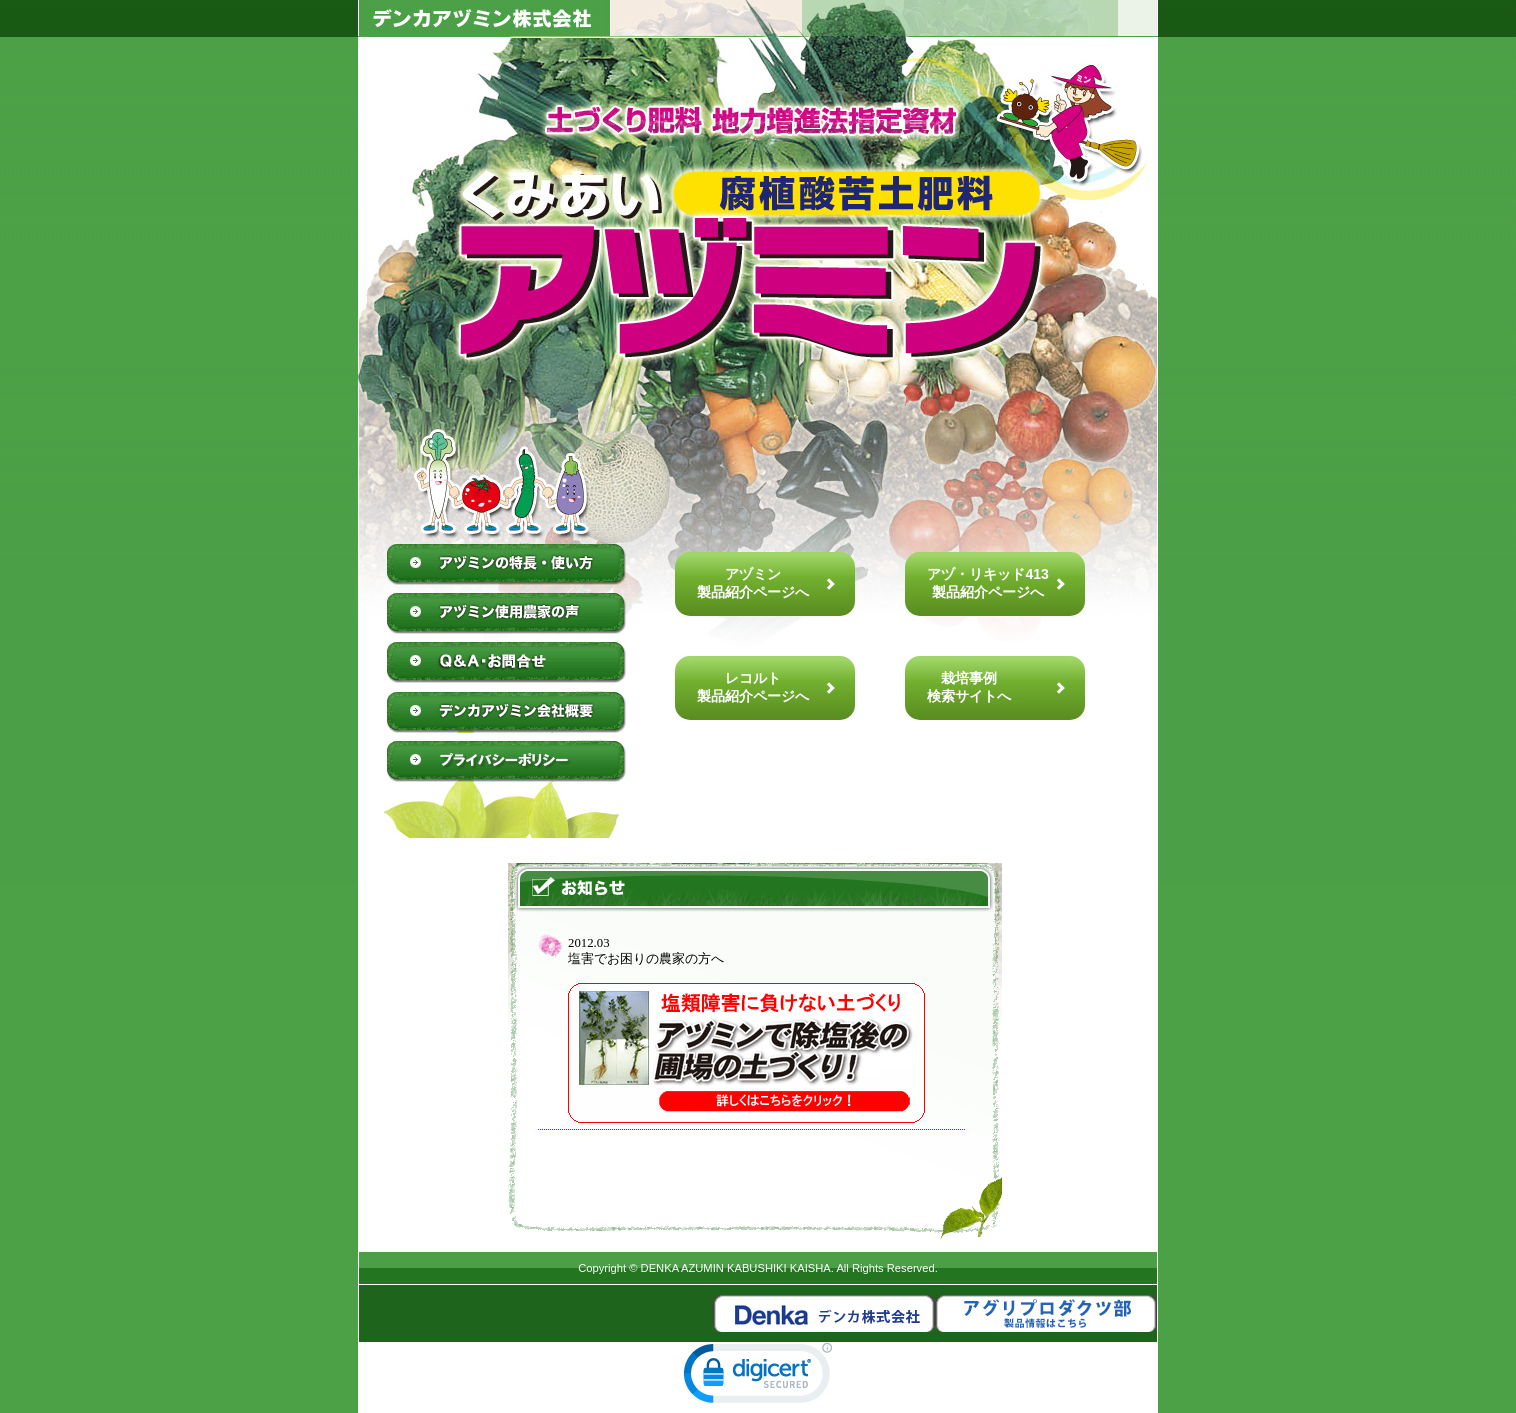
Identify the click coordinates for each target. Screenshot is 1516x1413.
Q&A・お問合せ (507, 663)
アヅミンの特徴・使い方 (507, 565)
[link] (758, 1377)
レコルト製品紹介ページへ (753, 687)
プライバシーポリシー (507, 761)
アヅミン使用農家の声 (507, 614)
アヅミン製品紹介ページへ (753, 583)
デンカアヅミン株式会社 (507, 712)
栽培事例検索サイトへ (969, 687)
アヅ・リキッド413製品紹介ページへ (987, 583)
